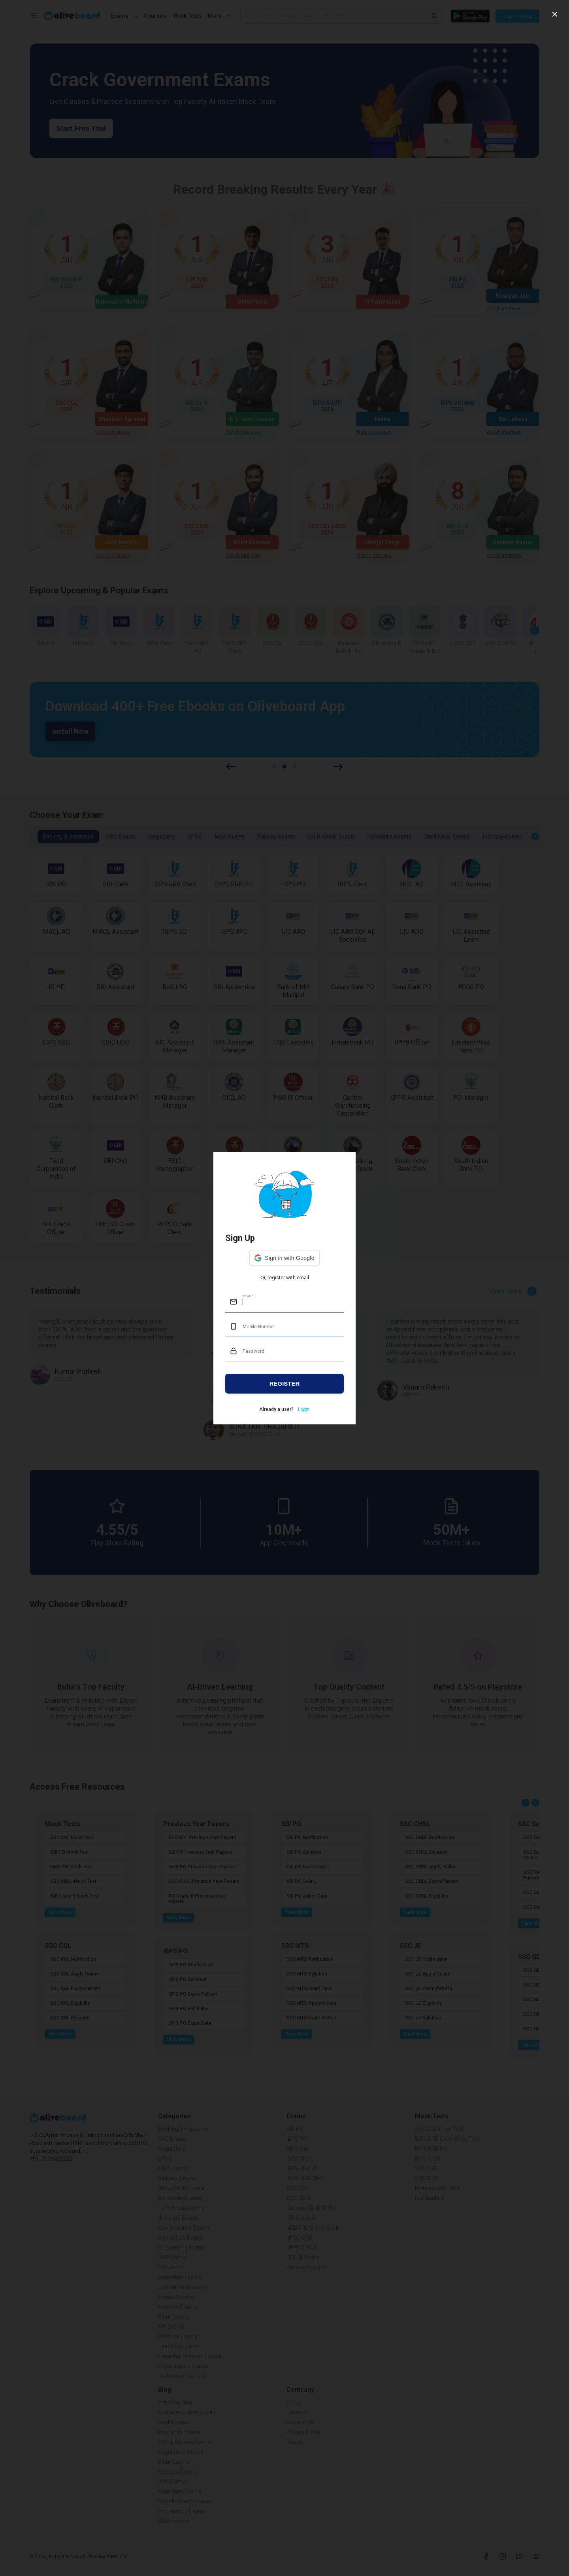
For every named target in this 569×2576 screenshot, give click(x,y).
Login (303, 1409)
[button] (284, 1258)
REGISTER (284, 1383)
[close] (554, 14)
